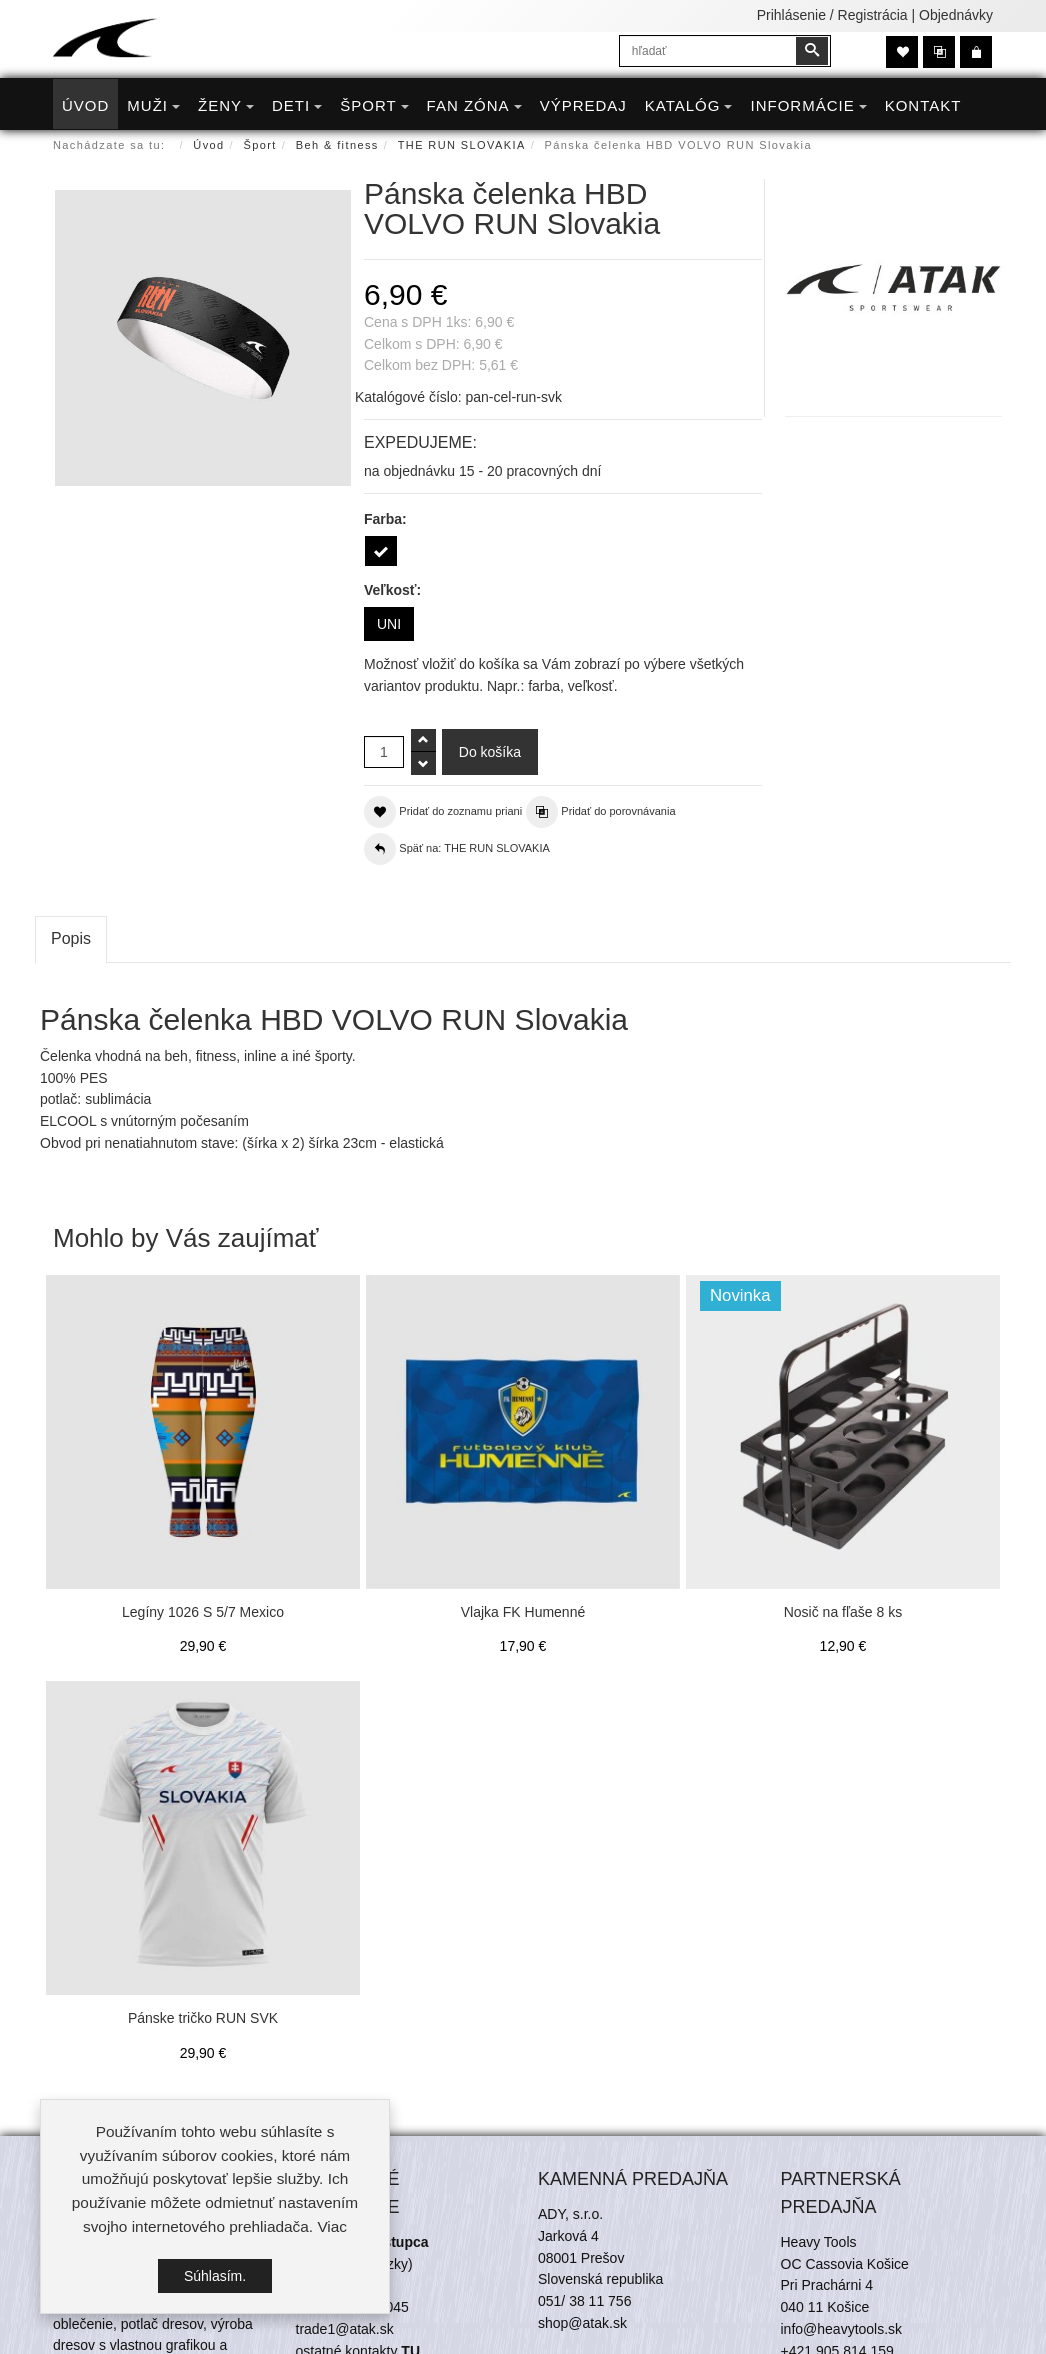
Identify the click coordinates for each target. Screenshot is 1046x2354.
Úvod (208, 145)
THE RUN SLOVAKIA (462, 145)
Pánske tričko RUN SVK (203, 2018)
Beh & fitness (337, 145)
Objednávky (956, 15)
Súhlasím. (215, 2279)
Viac (332, 2230)
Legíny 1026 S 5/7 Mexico (203, 1612)
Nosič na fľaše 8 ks (843, 1612)
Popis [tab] (71, 938)
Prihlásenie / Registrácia (832, 15)
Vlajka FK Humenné (523, 1612)
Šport (260, 145)
